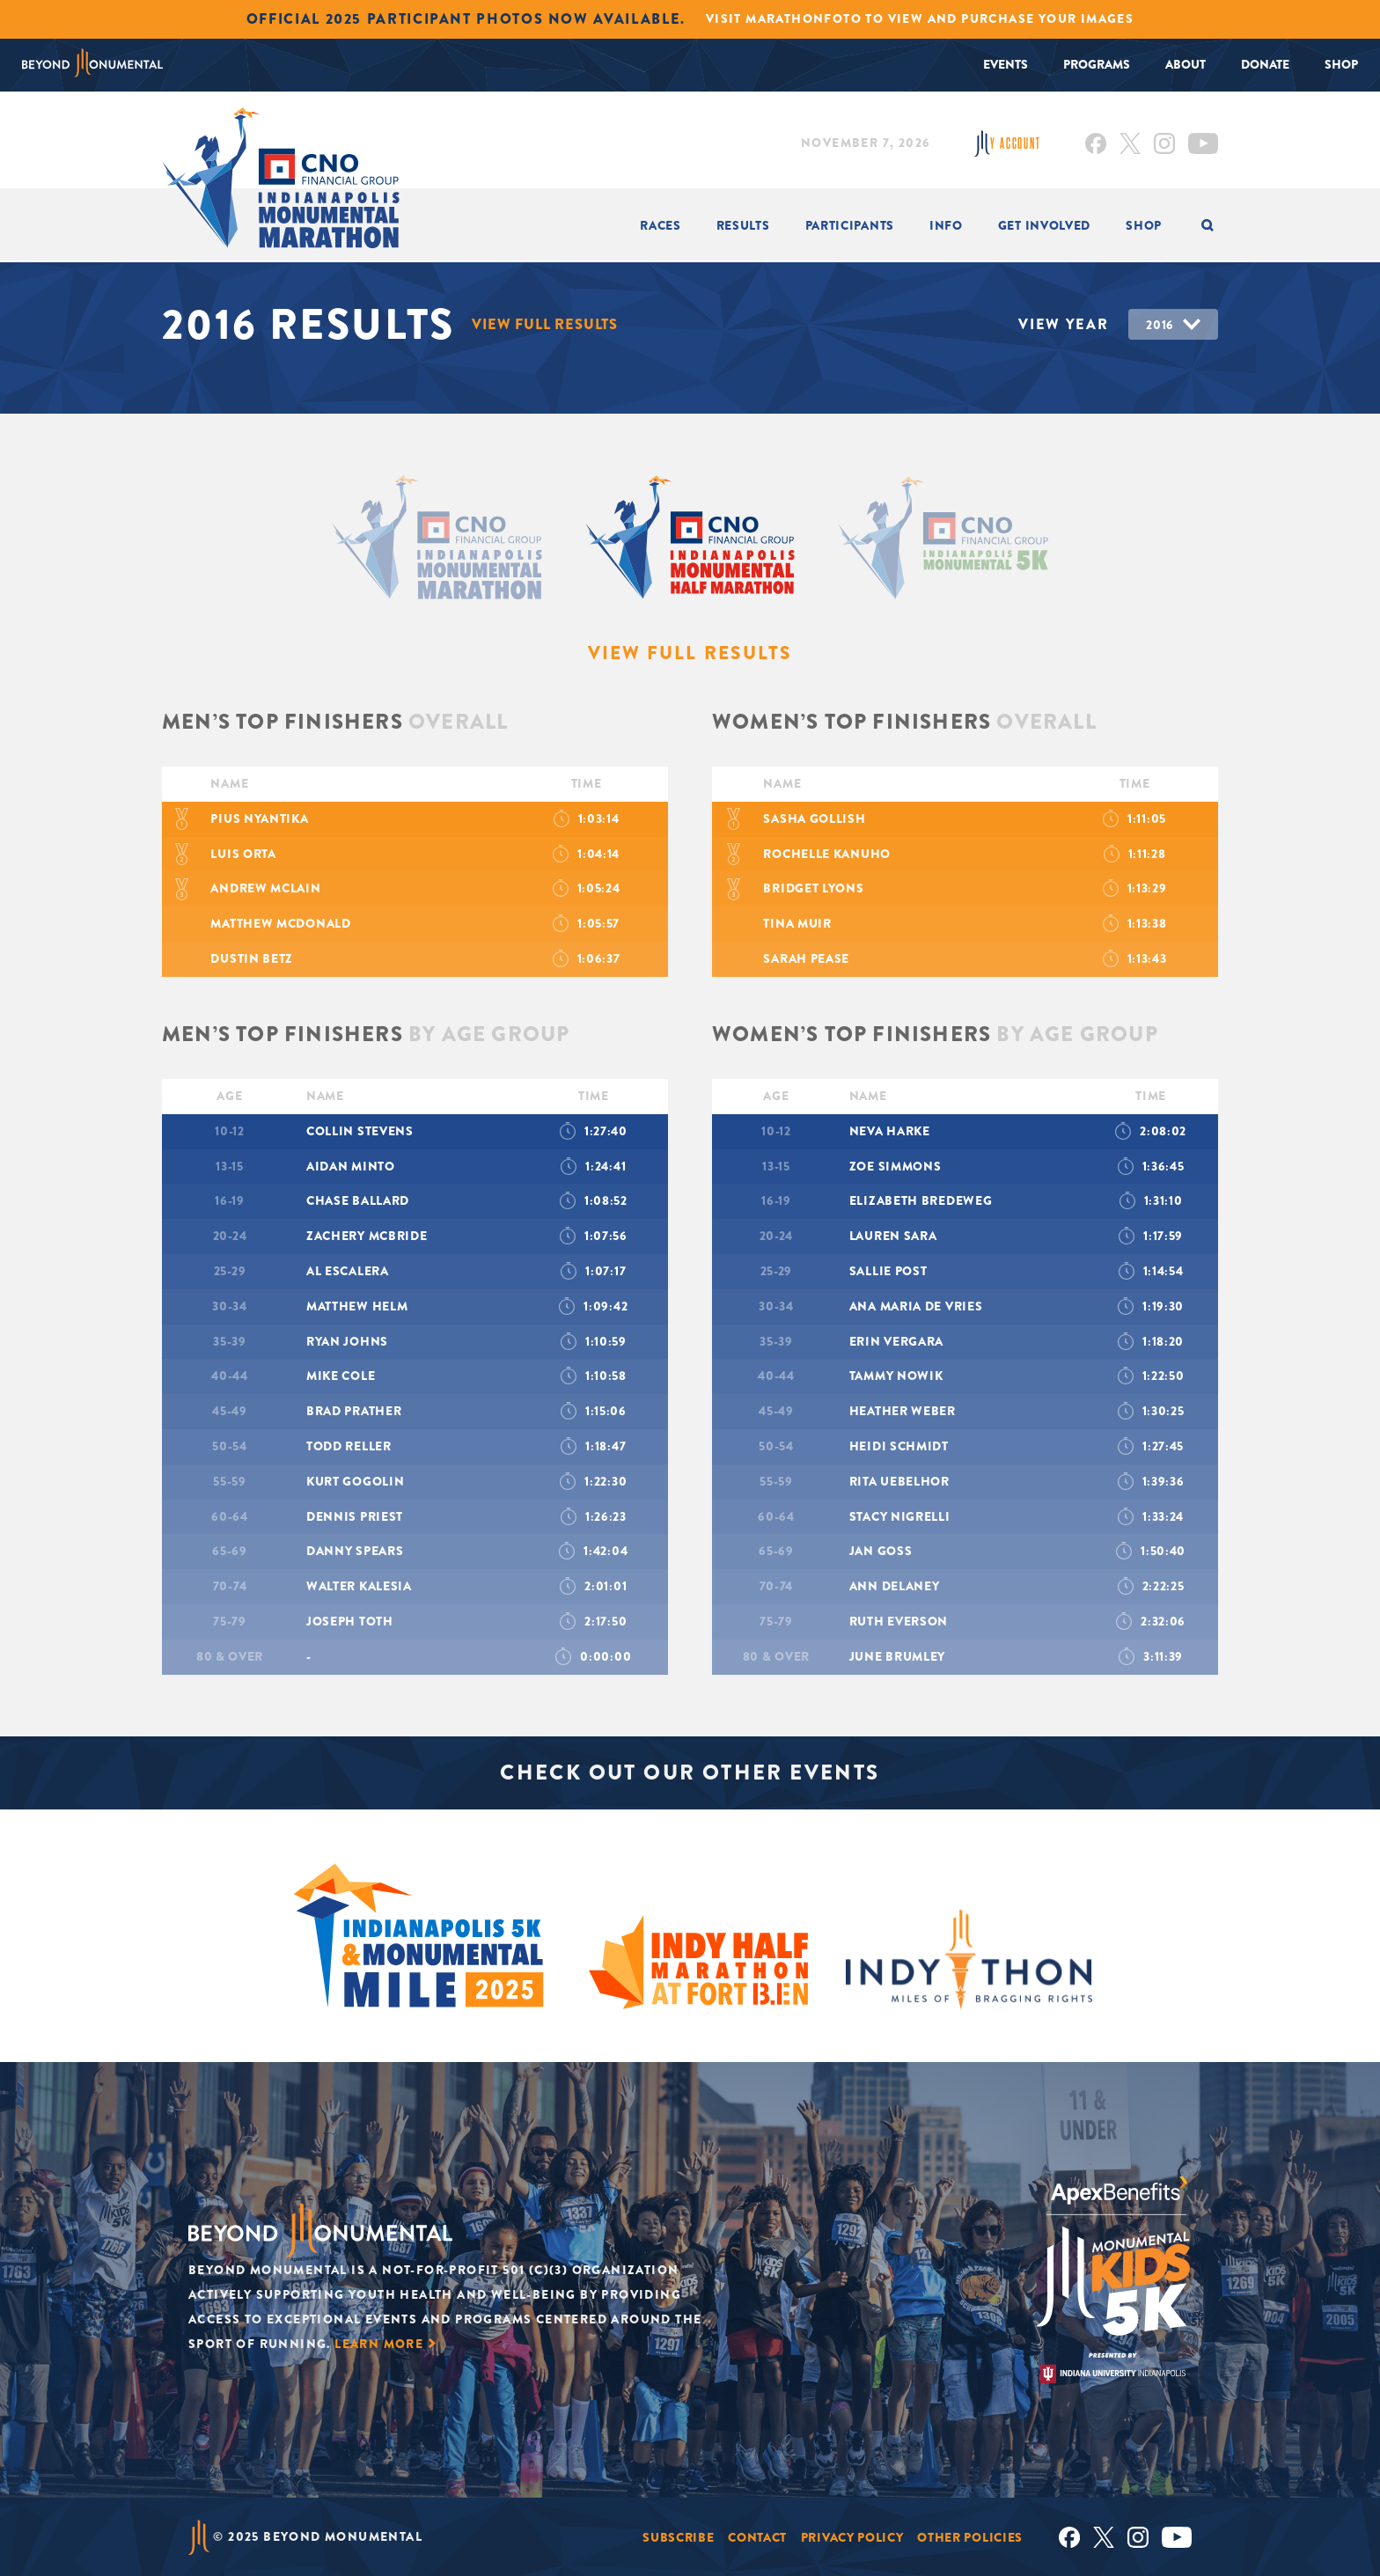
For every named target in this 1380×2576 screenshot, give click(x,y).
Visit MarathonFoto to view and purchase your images (920, 18)
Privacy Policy (852, 2536)
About (1185, 64)
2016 (1160, 325)
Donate (1265, 64)
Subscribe (678, 2536)
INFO (946, 225)
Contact (757, 2536)
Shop (1341, 64)
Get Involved (1044, 225)
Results (743, 225)
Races (660, 225)
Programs (1096, 64)
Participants (849, 225)
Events (1005, 64)
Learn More (378, 2343)
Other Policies (970, 2536)
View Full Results (546, 324)
